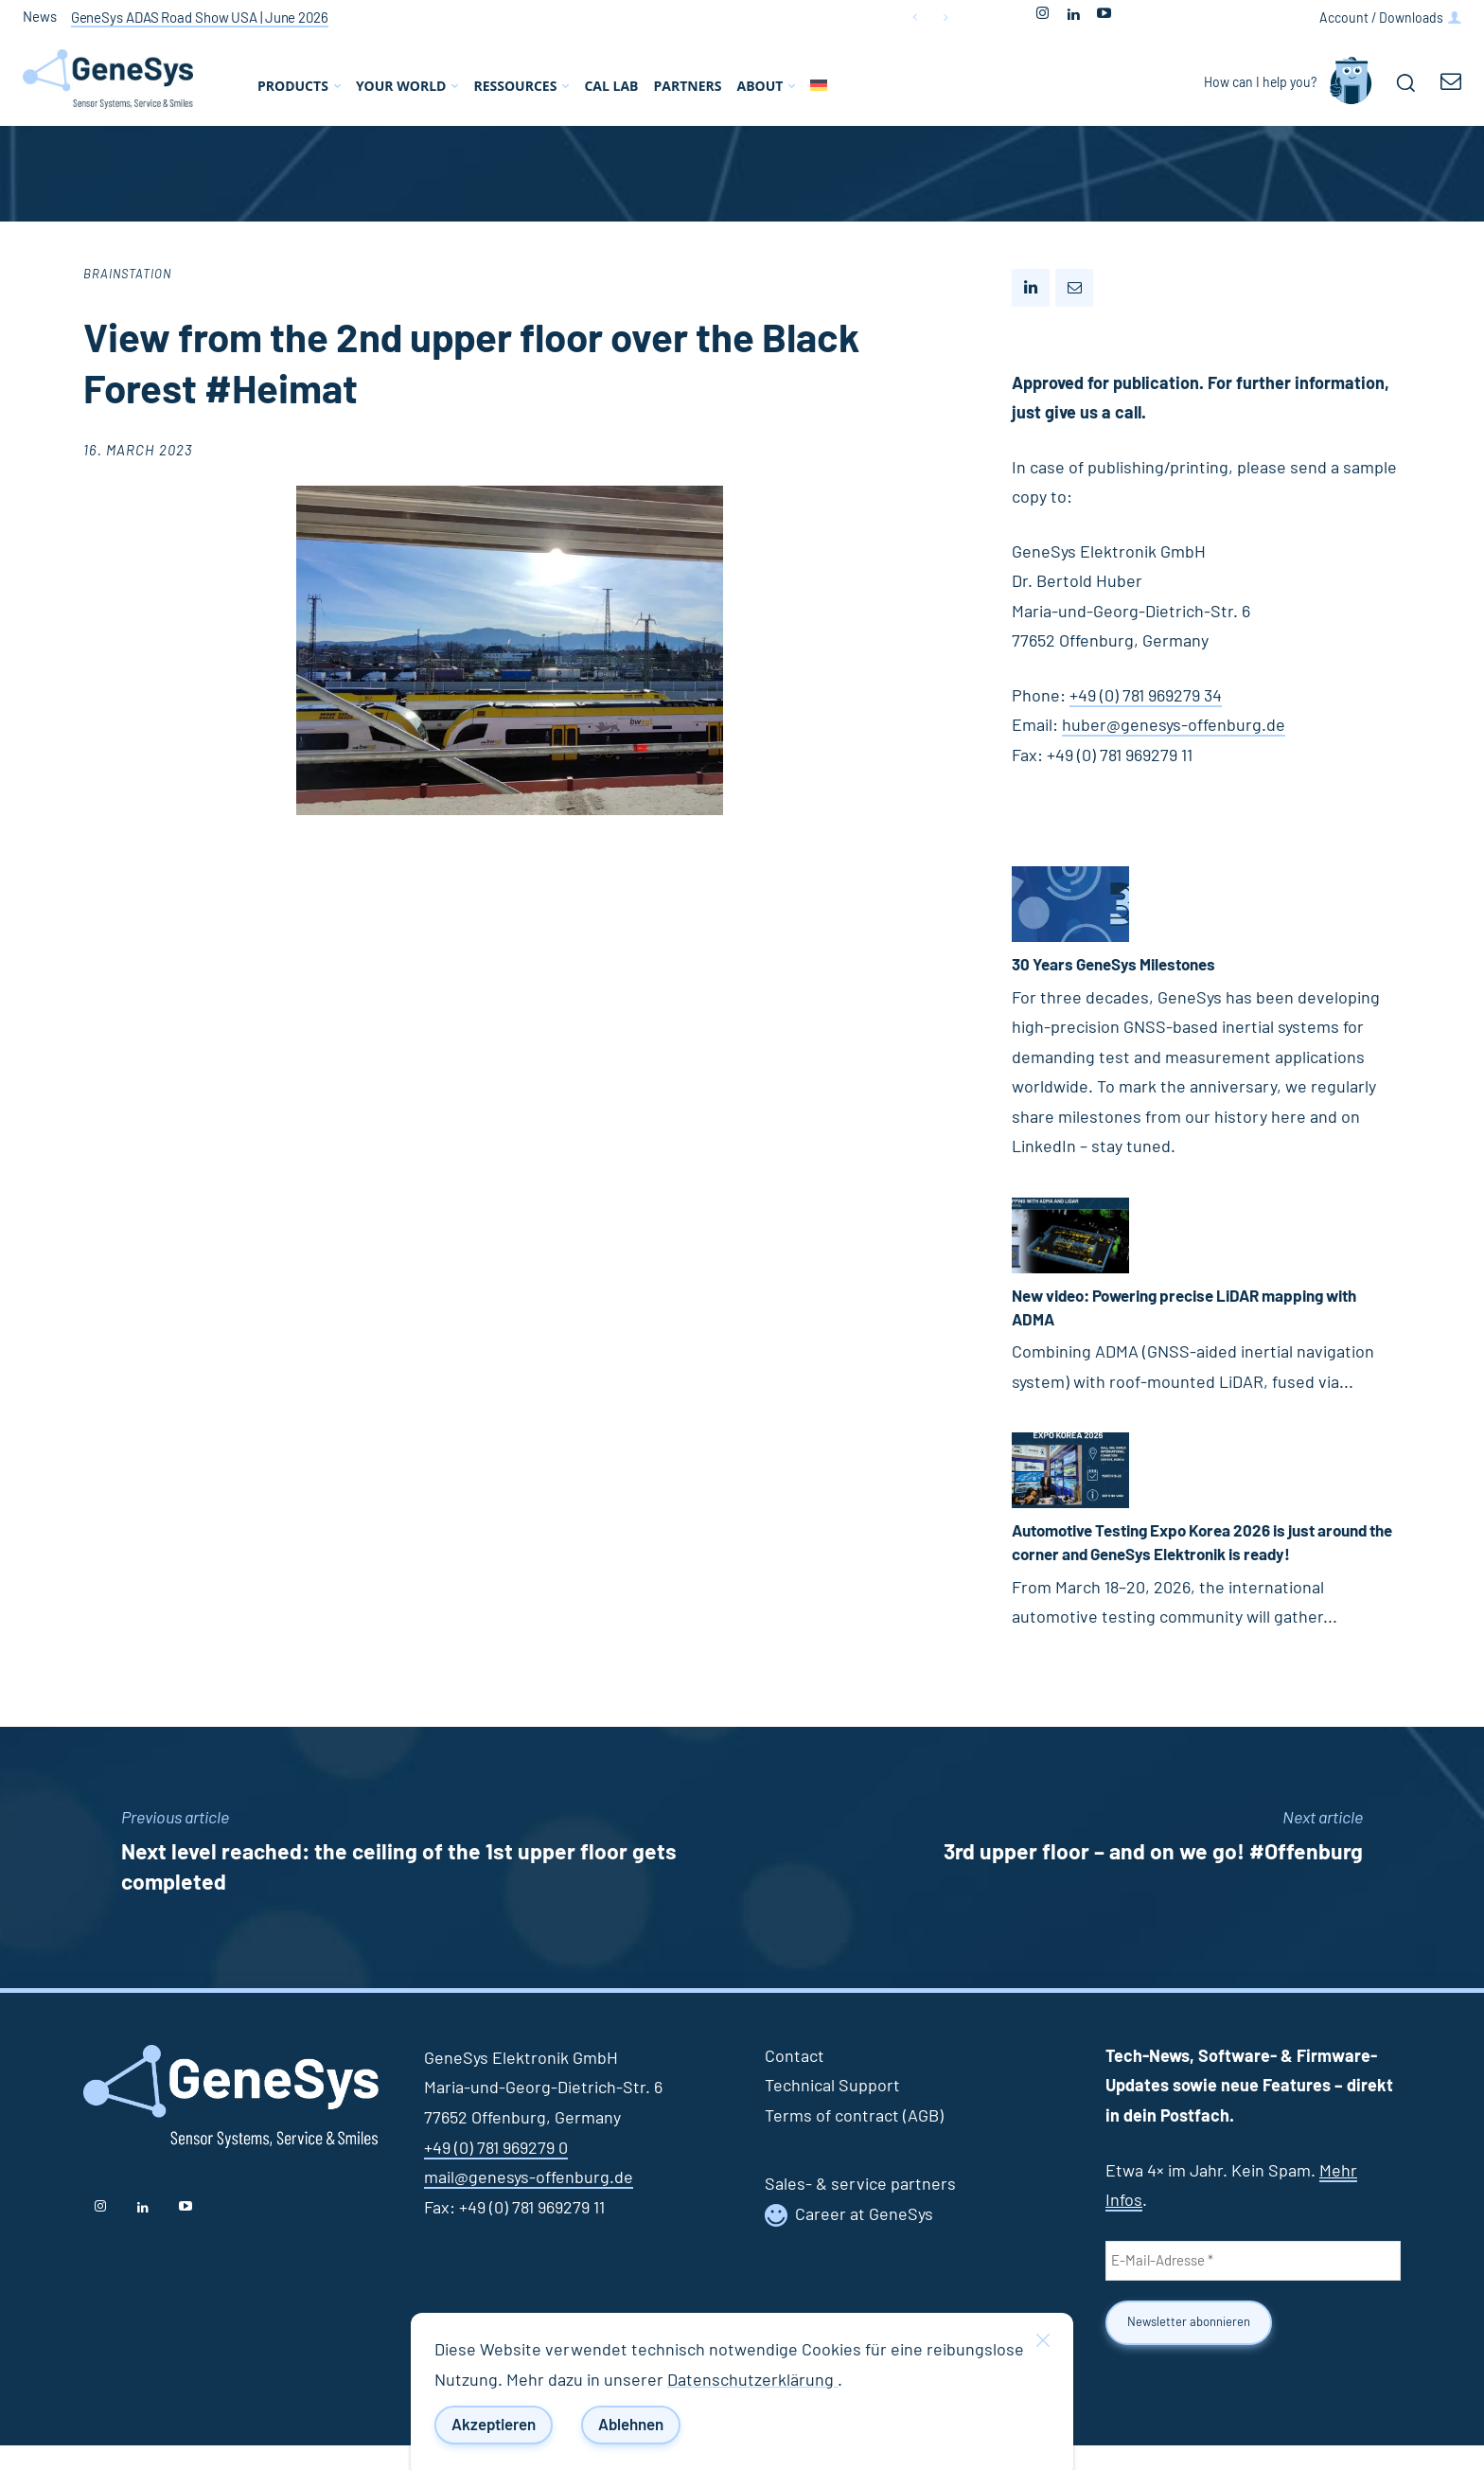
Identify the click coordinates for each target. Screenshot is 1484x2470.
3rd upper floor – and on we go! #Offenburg (1153, 1876)
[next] (945, 17)
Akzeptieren (493, 2425)
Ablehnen (630, 2425)
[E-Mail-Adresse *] (1253, 2285)
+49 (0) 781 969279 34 (1145, 696)
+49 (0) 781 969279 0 (496, 2172)
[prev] (915, 17)
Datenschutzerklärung (752, 2381)
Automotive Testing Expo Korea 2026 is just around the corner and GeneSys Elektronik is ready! (1182, 1555)
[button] (1405, 82)
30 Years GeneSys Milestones (1122, 965)
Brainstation (127, 275)
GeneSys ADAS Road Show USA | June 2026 (199, 18)
